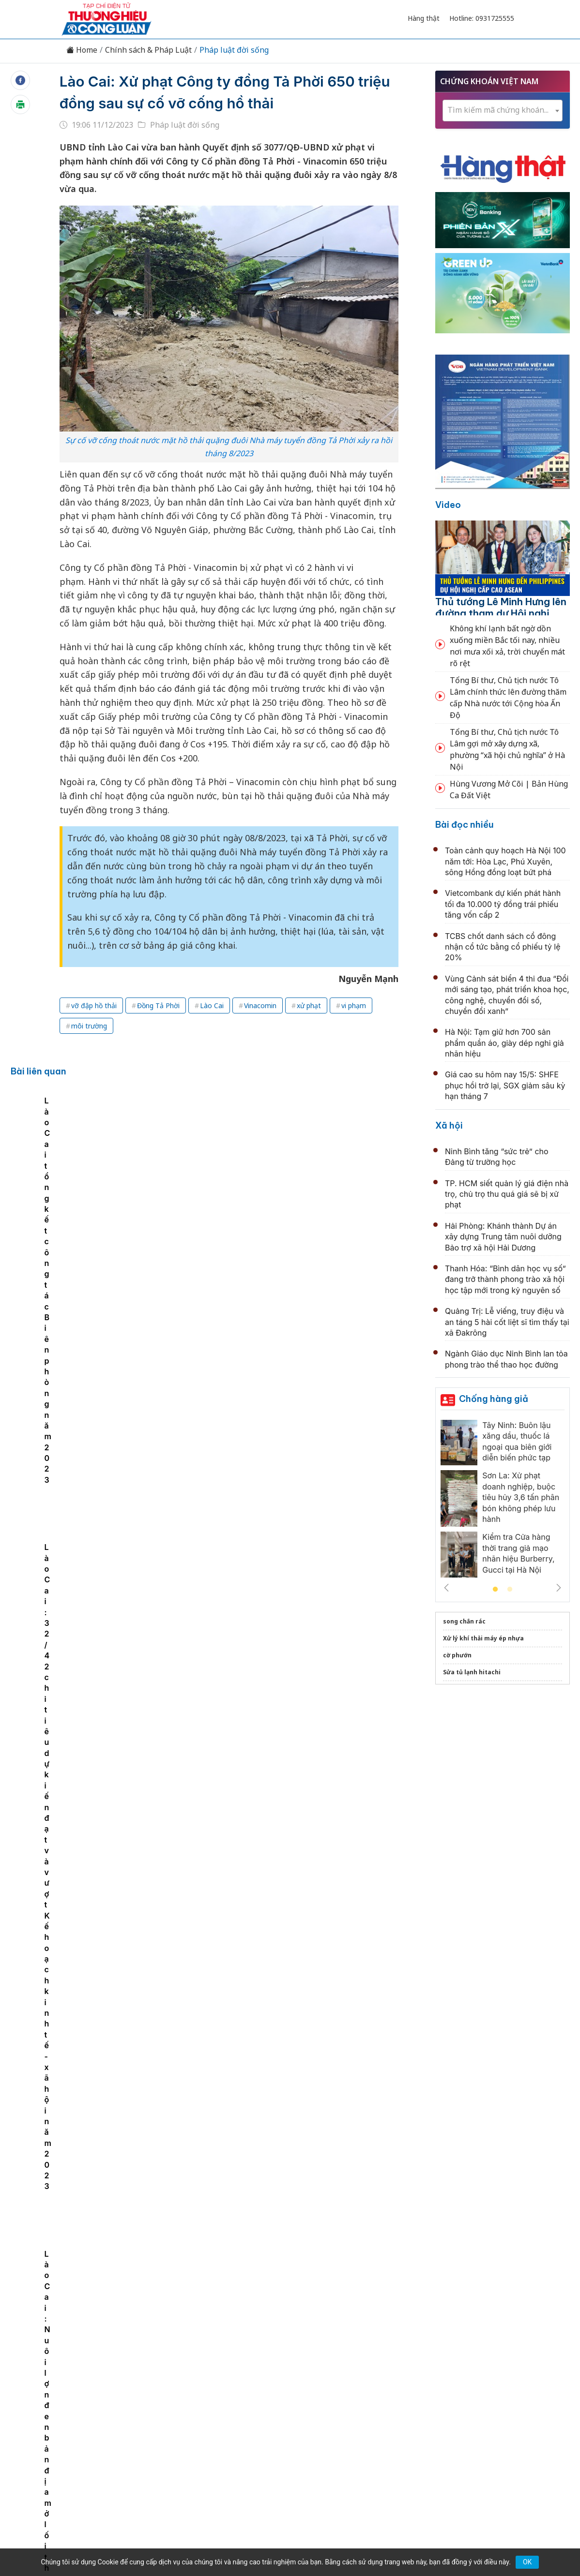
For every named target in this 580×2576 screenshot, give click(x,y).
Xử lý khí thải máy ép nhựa (483, 1638)
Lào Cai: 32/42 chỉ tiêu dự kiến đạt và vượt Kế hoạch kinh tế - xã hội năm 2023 (362, 1193)
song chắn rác (464, 1621)
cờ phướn (457, 1655)
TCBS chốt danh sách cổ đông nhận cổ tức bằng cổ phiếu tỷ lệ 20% (502, 947)
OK (527, 2562)
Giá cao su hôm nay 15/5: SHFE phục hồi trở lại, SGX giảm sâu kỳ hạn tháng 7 (505, 1085)
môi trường (89, 1025)
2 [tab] (510, 1589)
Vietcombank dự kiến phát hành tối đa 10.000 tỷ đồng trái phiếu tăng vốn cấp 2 (503, 904)
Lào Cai (212, 1005)
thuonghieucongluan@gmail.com (249, 2439)
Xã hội (449, 1125)
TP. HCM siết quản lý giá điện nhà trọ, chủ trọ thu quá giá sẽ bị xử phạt (506, 1194)
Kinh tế (129, 2375)
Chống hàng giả (493, 1398)
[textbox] (502, 110)
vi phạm (353, 1005)
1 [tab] (495, 1589)
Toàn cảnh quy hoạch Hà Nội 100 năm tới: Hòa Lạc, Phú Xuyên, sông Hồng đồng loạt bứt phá (505, 861)
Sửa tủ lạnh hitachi (472, 1672)
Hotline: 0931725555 (481, 18)
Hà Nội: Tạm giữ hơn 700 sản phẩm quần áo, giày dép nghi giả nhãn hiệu (504, 1042)
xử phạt (309, 1005)
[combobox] (503, 110)
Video (448, 504)
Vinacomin (260, 1005)
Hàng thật (424, 18)
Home (81, 50)
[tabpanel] (85, 1172)
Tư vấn (421, 2375)
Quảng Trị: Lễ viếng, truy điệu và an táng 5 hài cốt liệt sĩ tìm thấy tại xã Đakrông (507, 1322)
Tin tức (93, 2375)
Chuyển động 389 (241, 2375)
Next (559, 1587)
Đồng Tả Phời (158, 1005)
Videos (488, 2375)
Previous (446, 1587)
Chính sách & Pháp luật (325, 2375)
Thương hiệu (176, 2375)
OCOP (387, 2375)
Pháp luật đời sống (234, 50)
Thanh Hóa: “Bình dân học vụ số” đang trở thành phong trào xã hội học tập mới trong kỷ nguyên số (505, 1279)
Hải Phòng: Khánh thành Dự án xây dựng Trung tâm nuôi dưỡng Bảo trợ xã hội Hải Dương (503, 1236)
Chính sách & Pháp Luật (148, 50)
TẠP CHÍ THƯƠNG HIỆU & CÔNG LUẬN (286, 2532)
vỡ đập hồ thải (94, 1005)
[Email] (105, 2455)
